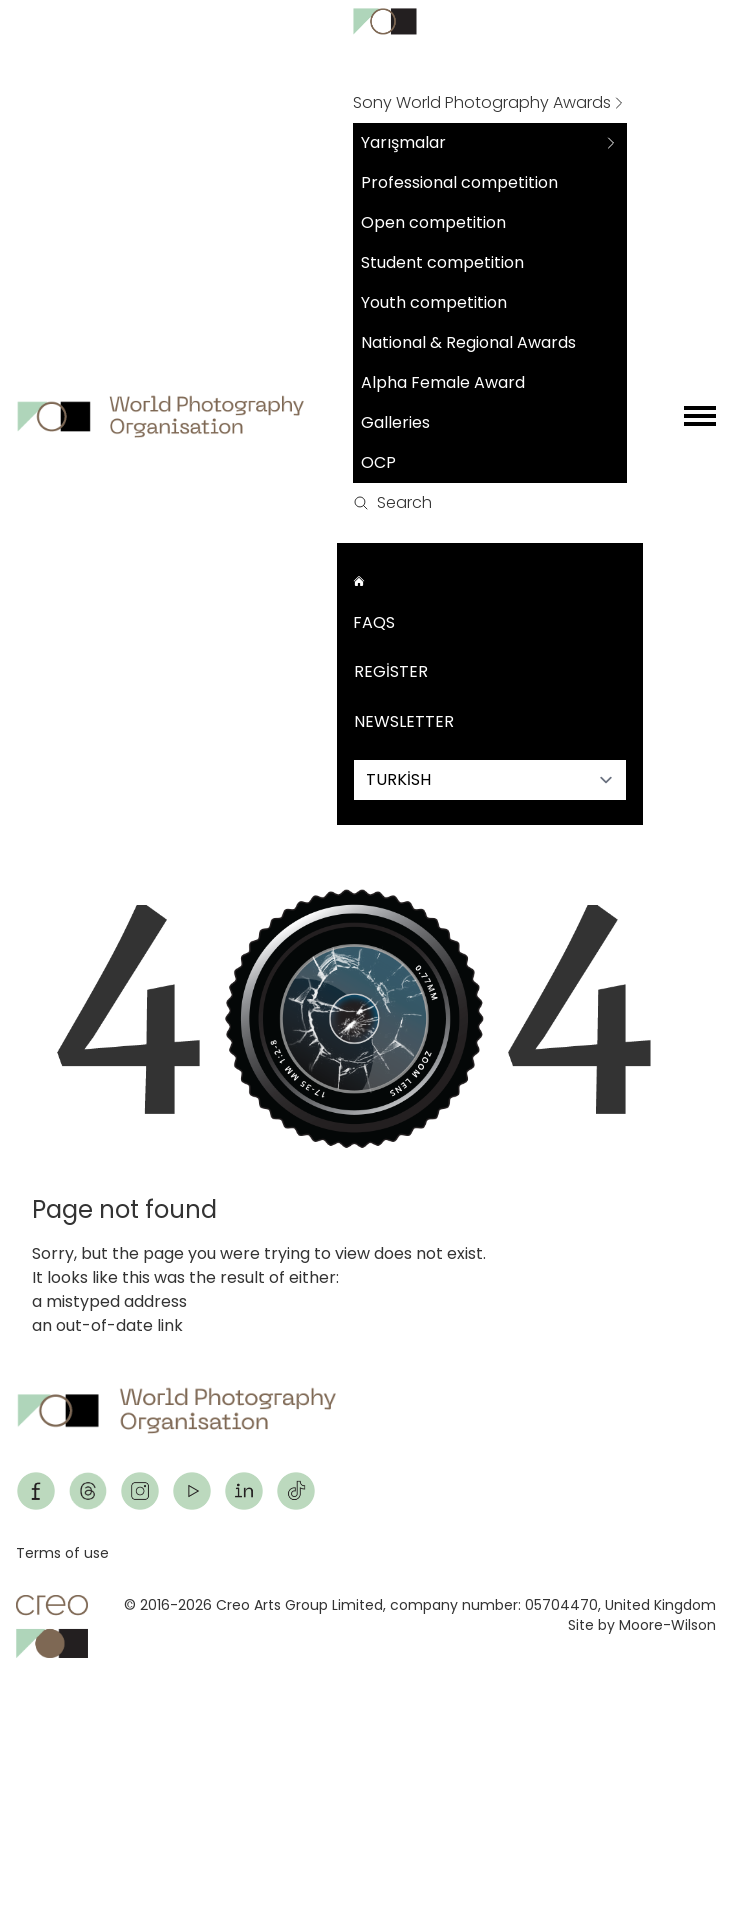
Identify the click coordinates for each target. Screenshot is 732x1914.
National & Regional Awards (468, 342)
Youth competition (434, 302)
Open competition (433, 222)
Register (391, 671)
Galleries (395, 422)
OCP (378, 462)
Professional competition (459, 182)
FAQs (374, 622)
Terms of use (62, 1553)
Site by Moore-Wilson (642, 1625)
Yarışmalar (403, 142)
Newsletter (404, 721)
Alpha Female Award (443, 382)
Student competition (442, 262)
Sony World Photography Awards (482, 102)
